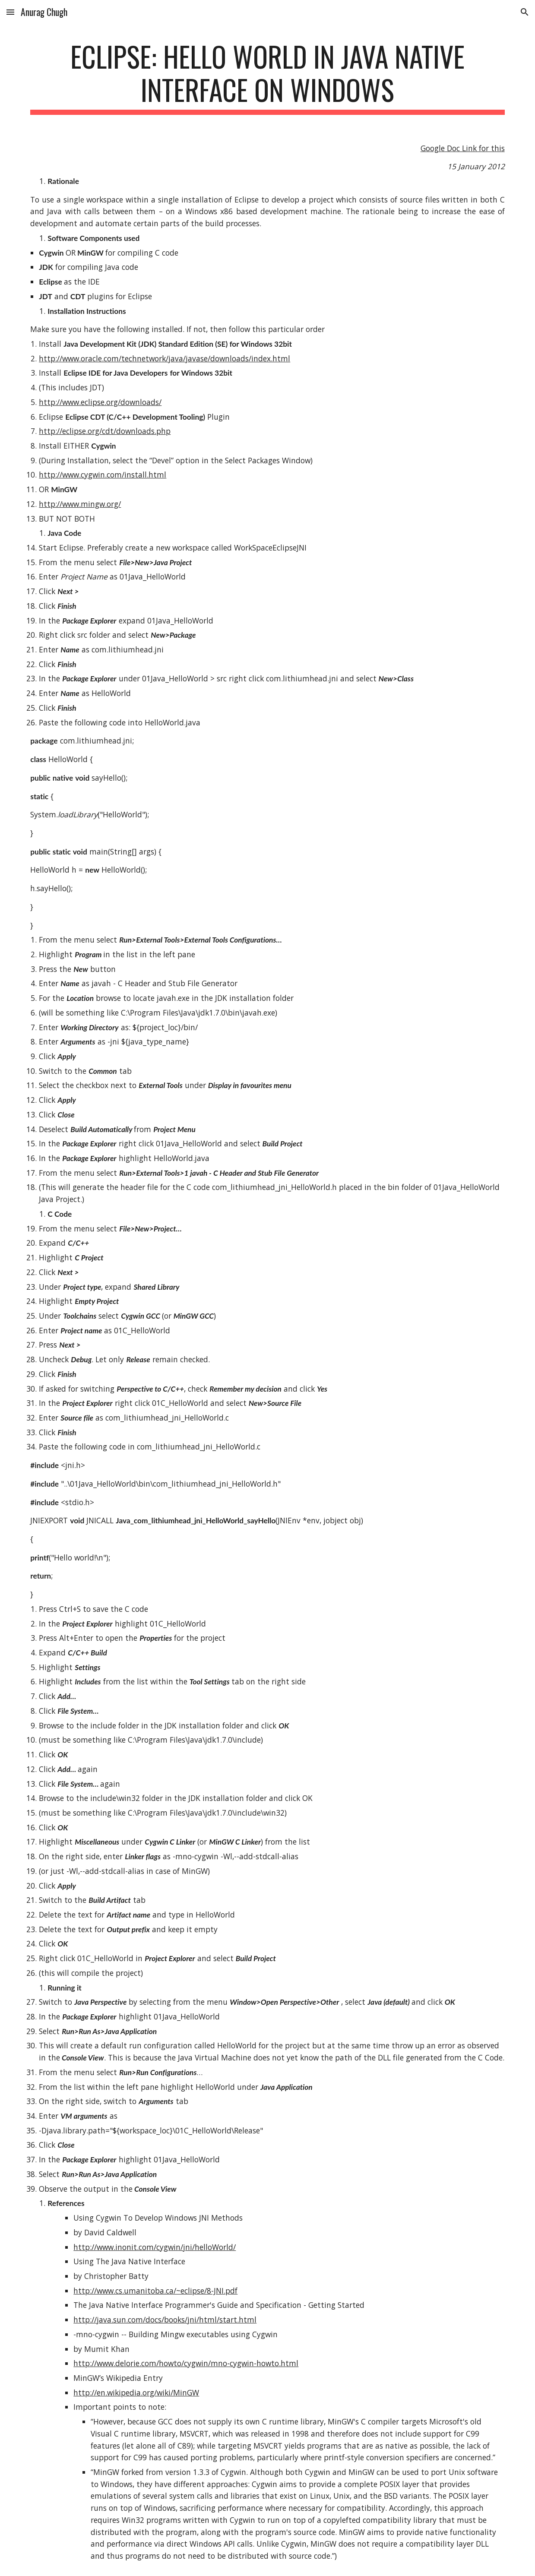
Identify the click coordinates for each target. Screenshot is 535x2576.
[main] (267, 77)
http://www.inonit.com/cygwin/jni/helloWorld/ (154, 2247)
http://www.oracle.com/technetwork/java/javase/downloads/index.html (164, 358)
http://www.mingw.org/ (80, 504)
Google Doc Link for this (463, 148)
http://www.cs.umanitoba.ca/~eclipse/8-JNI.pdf (155, 2290)
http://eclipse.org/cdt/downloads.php (105, 431)
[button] (10, 12)
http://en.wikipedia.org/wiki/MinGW (136, 2392)
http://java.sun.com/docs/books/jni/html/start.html (164, 2319)
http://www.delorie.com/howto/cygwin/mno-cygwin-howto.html (185, 2363)
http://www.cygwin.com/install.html (102, 474)
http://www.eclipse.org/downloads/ (100, 402)
